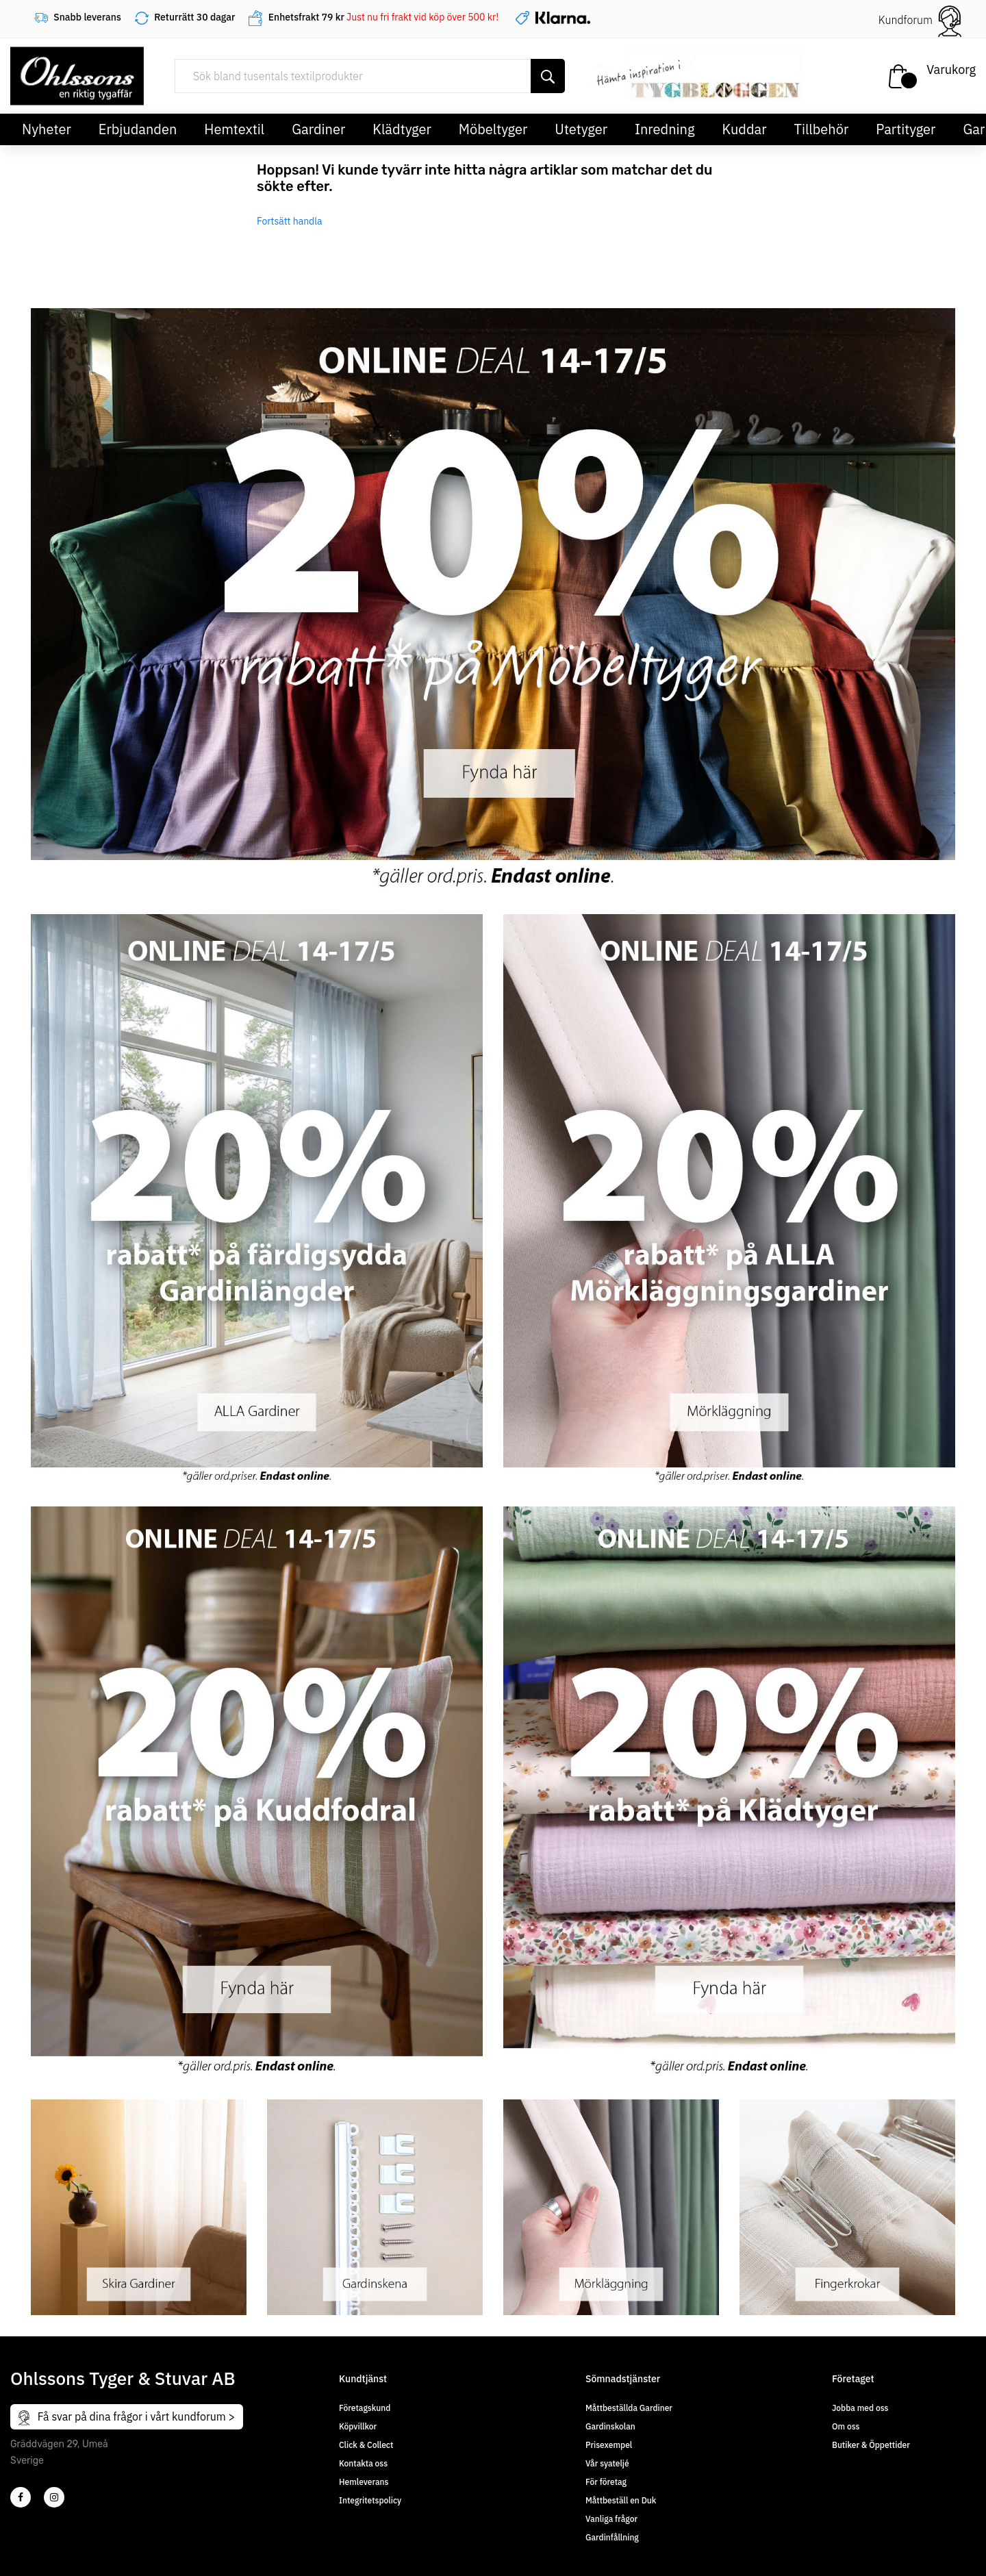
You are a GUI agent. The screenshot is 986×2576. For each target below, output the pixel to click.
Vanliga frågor (611, 2519)
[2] (20, 2497)
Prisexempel (608, 2445)
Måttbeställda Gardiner (628, 2408)
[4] (54, 2497)
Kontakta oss (363, 2463)
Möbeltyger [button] (493, 129)
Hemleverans (363, 2482)
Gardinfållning (612, 2537)
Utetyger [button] (581, 129)
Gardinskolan (610, 2426)
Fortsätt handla (290, 221)
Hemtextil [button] (234, 129)
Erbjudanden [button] (138, 129)
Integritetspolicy (370, 2500)
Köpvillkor (358, 2426)
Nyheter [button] (46, 129)
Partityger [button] (905, 129)
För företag (606, 2482)
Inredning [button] (664, 129)
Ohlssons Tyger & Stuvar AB (123, 2378)
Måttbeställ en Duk (620, 2500)
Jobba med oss (860, 2408)
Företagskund (364, 2408)
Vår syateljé (607, 2463)
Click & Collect (366, 2445)
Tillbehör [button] (821, 129)
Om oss (845, 2426)
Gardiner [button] (318, 129)
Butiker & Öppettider (871, 2445)
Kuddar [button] (744, 129)
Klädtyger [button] (401, 129)
